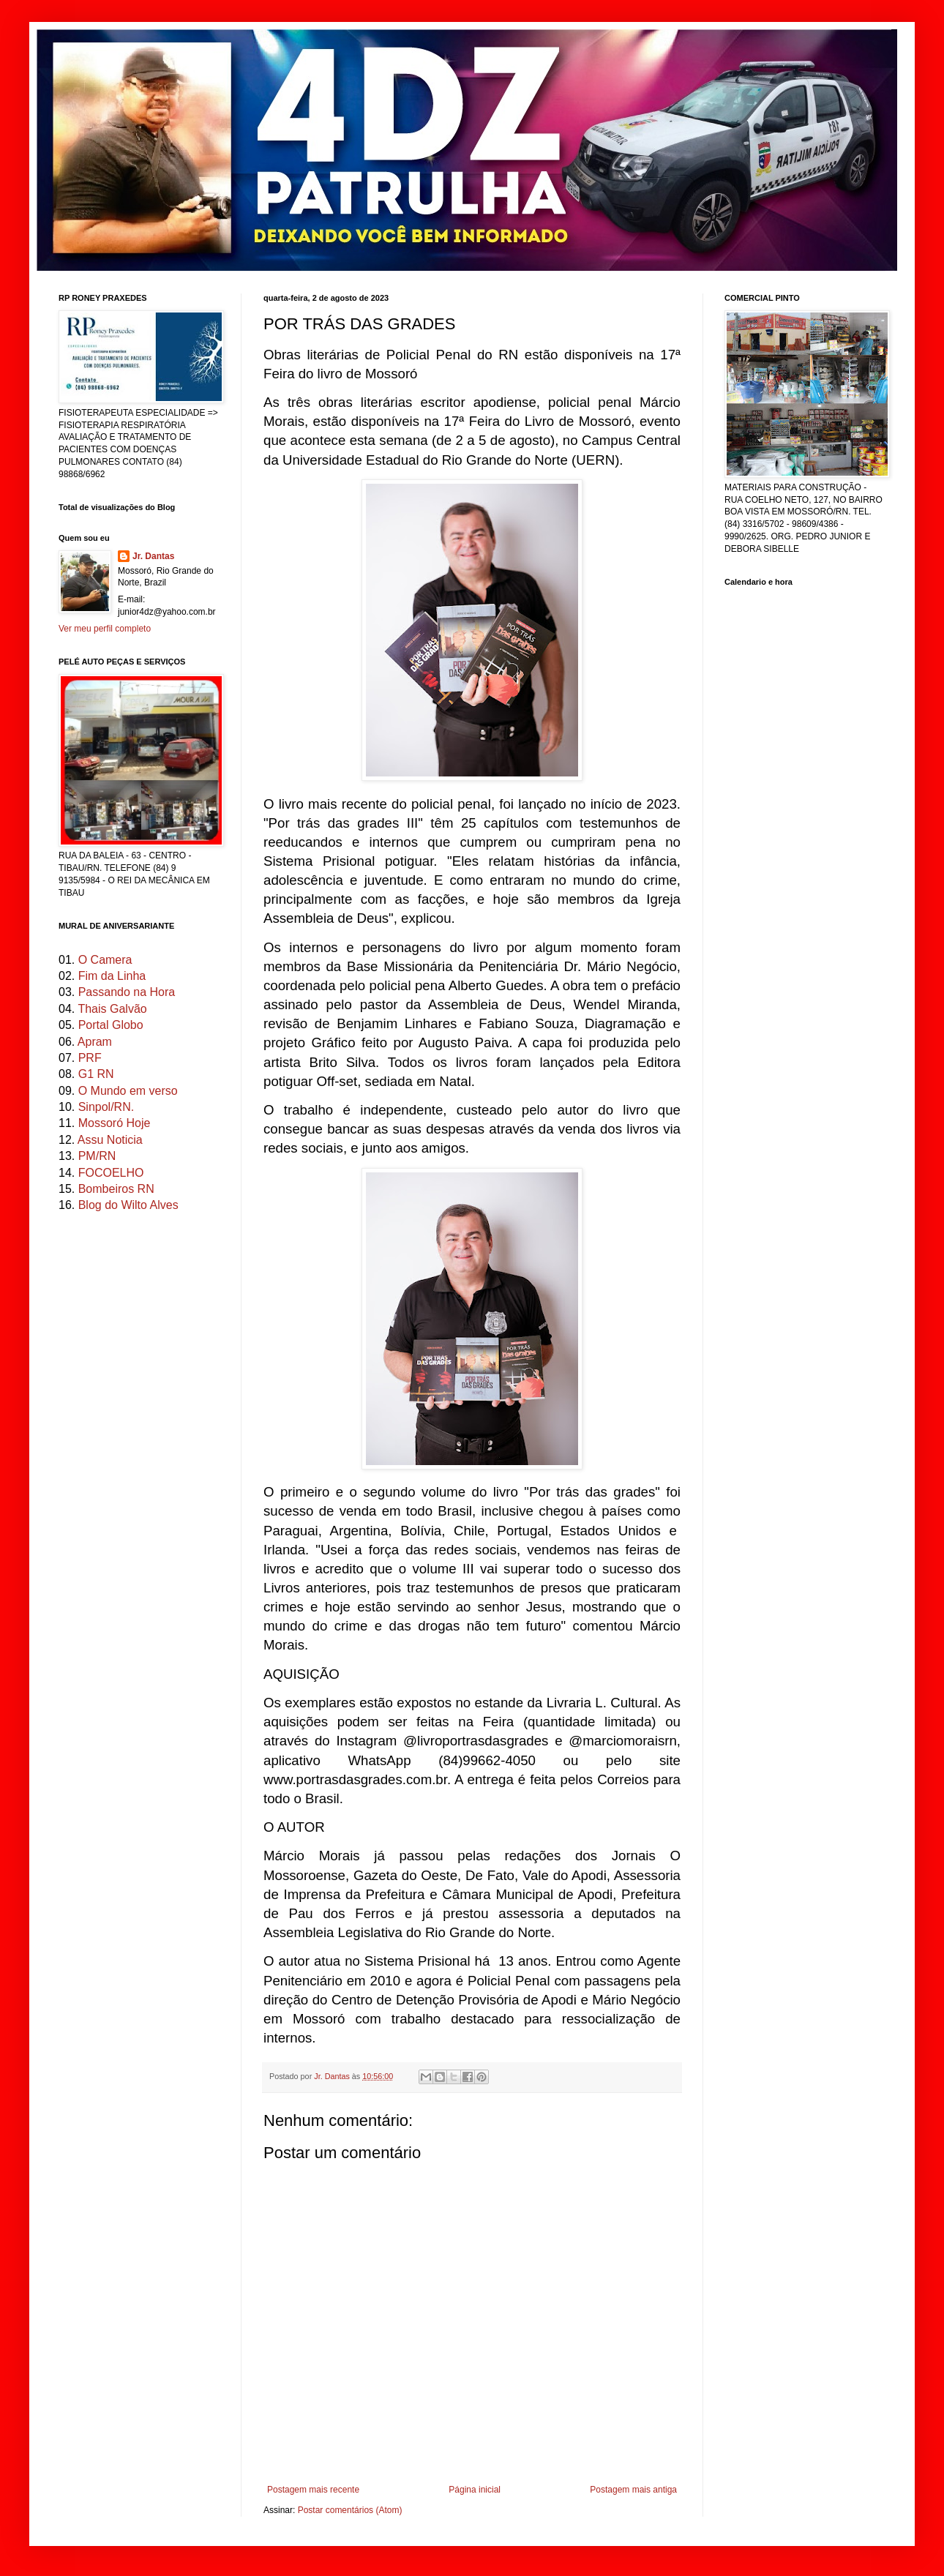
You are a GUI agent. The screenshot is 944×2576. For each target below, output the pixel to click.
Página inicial (475, 2490)
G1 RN (96, 1074)
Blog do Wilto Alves (128, 1205)
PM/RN (97, 1156)
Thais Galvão (112, 1009)
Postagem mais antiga (633, 2490)
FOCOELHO (111, 1173)
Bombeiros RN (116, 1189)
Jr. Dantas (333, 2076)
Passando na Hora (127, 992)
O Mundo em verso (128, 1091)
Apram (95, 1042)
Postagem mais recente (313, 2490)
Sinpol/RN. (106, 1107)
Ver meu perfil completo (105, 629)
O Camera (105, 960)
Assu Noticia (110, 1140)
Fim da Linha (112, 976)
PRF (90, 1058)
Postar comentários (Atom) (350, 2510)
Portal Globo (110, 1025)
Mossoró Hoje (114, 1123)
